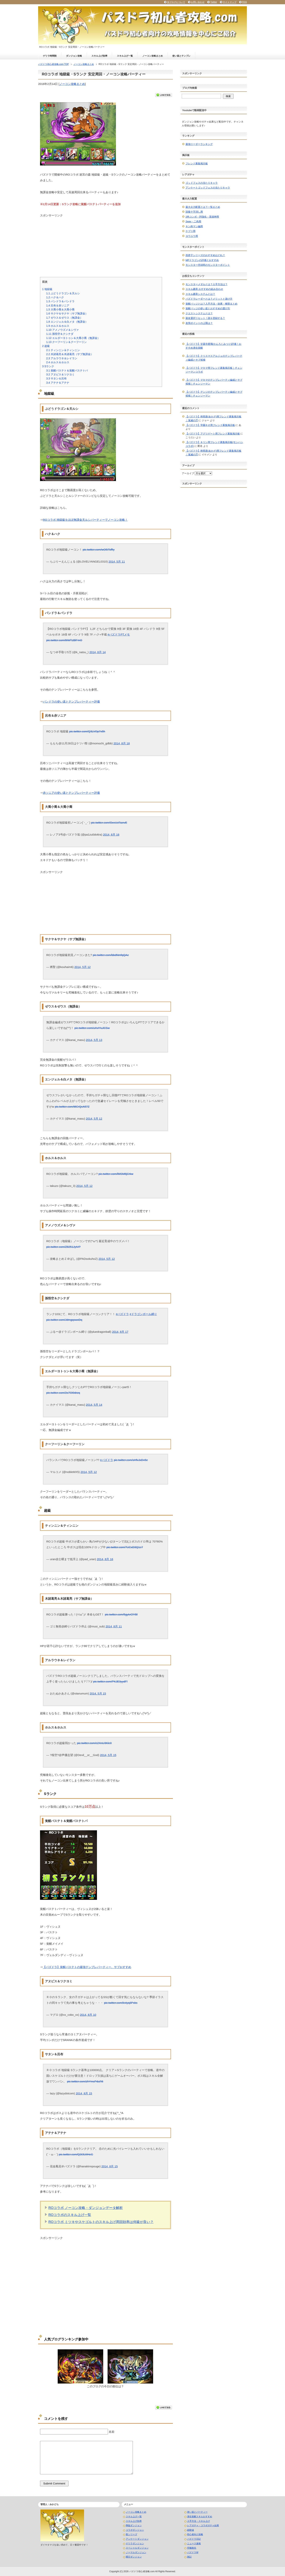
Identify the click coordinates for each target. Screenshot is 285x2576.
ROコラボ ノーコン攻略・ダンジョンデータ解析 (85, 2208)
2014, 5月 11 (117, 561)
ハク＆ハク (55, 297)
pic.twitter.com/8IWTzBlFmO (64, 640)
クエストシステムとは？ (199, 313)
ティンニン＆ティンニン (63, 350)
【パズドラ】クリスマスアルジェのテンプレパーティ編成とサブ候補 (214, 358)
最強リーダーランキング (199, 144)
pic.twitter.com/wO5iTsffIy (99, 549)
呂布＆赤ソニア (57, 305)
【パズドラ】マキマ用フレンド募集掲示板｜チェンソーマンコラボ (214, 369)
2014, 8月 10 (88, 2014)
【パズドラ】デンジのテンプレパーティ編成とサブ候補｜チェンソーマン (214, 393)
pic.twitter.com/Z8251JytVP (63, 1246)
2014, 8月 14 (97, 652)
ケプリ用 (190, 231)
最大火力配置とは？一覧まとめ (203, 207)
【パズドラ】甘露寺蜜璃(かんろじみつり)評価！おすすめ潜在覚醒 (214, 346)
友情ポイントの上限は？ (199, 323)
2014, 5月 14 (94, 1404)
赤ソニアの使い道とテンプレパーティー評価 (71, 792)
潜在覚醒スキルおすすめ (199, 2516)
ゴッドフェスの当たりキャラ (202, 182)
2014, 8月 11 (113, 1626)
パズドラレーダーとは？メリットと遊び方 (209, 298)
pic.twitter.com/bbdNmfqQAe (111, 955)
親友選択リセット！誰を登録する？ (205, 318)
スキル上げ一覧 (125, 56)
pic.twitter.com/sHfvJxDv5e (131, 1460)
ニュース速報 (194, 2543)
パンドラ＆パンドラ (60, 301)
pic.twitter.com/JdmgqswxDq (64, 1319)
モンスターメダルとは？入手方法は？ (207, 284)
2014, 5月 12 (82, 967)
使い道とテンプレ (181, 56)
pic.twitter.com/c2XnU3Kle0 (94, 1743)
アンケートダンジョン (137, 2539)
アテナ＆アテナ (57, 382)
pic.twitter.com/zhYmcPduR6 (85, 2081)
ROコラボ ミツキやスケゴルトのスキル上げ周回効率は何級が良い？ (101, 2222)
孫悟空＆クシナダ (59, 333)
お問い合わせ (198, 2)
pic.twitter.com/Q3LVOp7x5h (87, 731)
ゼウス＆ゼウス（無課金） (64, 317)
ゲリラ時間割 (50, 56)
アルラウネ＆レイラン (61, 358)
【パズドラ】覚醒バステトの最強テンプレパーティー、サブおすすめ (87, 1967)
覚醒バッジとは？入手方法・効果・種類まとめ (211, 303)
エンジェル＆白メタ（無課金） (67, 321)
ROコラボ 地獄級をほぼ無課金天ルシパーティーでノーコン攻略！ (85, 519)
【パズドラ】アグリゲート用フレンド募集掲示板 (213, 433)
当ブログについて (176, 2)
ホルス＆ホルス (57, 325)
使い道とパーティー (197, 2512)
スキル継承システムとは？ (200, 294)
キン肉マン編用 (194, 226)
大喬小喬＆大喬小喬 (60, 309)
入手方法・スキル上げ (198, 2521)
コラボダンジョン (135, 2530)
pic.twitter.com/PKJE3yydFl (110, 1681)
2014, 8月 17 (120, 1331)
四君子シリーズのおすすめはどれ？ (205, 255)
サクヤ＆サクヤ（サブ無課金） (67, 313)
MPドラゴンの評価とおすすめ (202, 260)
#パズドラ (122, 1314)
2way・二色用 (193, 221)
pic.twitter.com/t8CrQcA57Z (72, 1106)
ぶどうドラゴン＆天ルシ (63, 293)
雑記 (189, 2556)
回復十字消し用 (194, 211)
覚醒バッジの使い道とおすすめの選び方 (208, 308)
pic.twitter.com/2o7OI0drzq (63, 1392)
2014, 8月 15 (84, 2093)
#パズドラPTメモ (119, 634)
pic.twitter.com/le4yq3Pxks (120, 2002)
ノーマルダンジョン (136, 2552)
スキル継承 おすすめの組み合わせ (204, 289)
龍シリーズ (131, 2534)
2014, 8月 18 (121, 743)
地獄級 (47, 289)
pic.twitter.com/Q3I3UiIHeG (76, 2154)
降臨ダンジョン (134, 2525)
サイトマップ (229, 2)
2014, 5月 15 (98, 1693)
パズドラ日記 (194, 2539)
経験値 (190, 2530)
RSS (244, 2)
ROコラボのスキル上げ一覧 (69, 2215)
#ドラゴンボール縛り (143, 1314)
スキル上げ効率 (99, 56)
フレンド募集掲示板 (197, 163)
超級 (46, 345)
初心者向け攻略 (195, 2534)
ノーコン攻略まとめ (152, 56)
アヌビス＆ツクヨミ (60, 374)
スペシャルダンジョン (137, 2548)
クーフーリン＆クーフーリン (66, 341)
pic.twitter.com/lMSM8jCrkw (115, 1173)
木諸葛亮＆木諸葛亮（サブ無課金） (69, 354)
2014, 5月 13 (94, 1039)
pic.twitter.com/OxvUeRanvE (109, 822)
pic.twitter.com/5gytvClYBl (121, 1614)
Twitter (213, 2)
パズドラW (192, 2552)
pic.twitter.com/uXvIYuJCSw (92, 1028)
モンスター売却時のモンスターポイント (208, 265)
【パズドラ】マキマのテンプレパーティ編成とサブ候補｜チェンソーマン (214, 381)
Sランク (48, 366)
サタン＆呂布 (56, 378)
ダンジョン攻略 (74, 56)
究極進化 (191, 2548)
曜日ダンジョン (134, 2556)
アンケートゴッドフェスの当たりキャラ (208, 187)
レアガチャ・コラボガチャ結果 (203, 2525)
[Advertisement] (105, 244)
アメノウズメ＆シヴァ (62, 329)
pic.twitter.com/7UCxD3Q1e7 (124, 1547)
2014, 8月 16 (111, 834)
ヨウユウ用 (192, 236)
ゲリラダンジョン (135, 2543)
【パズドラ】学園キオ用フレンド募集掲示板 (210, 425)
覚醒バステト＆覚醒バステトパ (67, 370)
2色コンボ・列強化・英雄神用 (202, 216)
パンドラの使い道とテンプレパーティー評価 (71, 701)
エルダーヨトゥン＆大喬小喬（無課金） (73, 338)
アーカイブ (188, 473)
